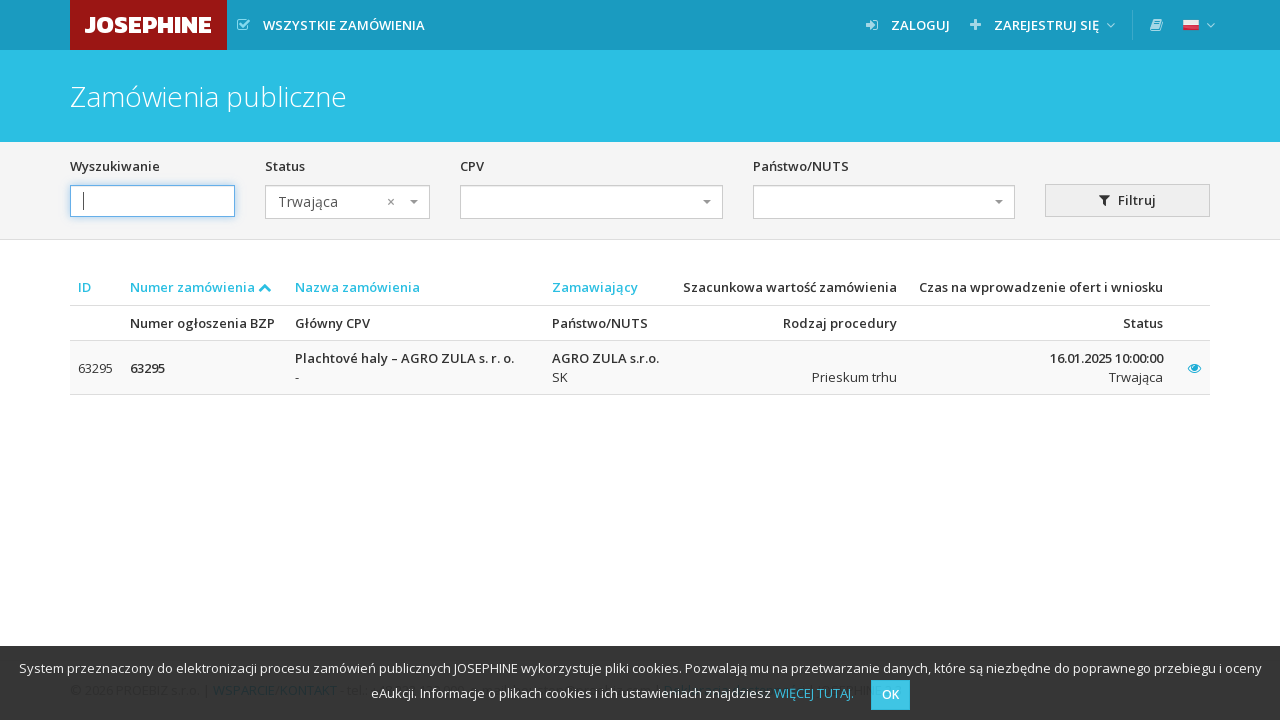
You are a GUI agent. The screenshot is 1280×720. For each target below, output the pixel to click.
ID (84, 287)
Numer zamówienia (201, 287)
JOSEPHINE (148, 24)
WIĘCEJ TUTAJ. (814, 693)
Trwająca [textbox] (336, 202)
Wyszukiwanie (115, 166)
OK (890, 694)
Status (285, 166)
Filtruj (1127, 200)
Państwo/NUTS (801, 166)
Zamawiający (595, 287)
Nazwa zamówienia (357, 287)
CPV (472, 166)
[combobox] (347, 202)
